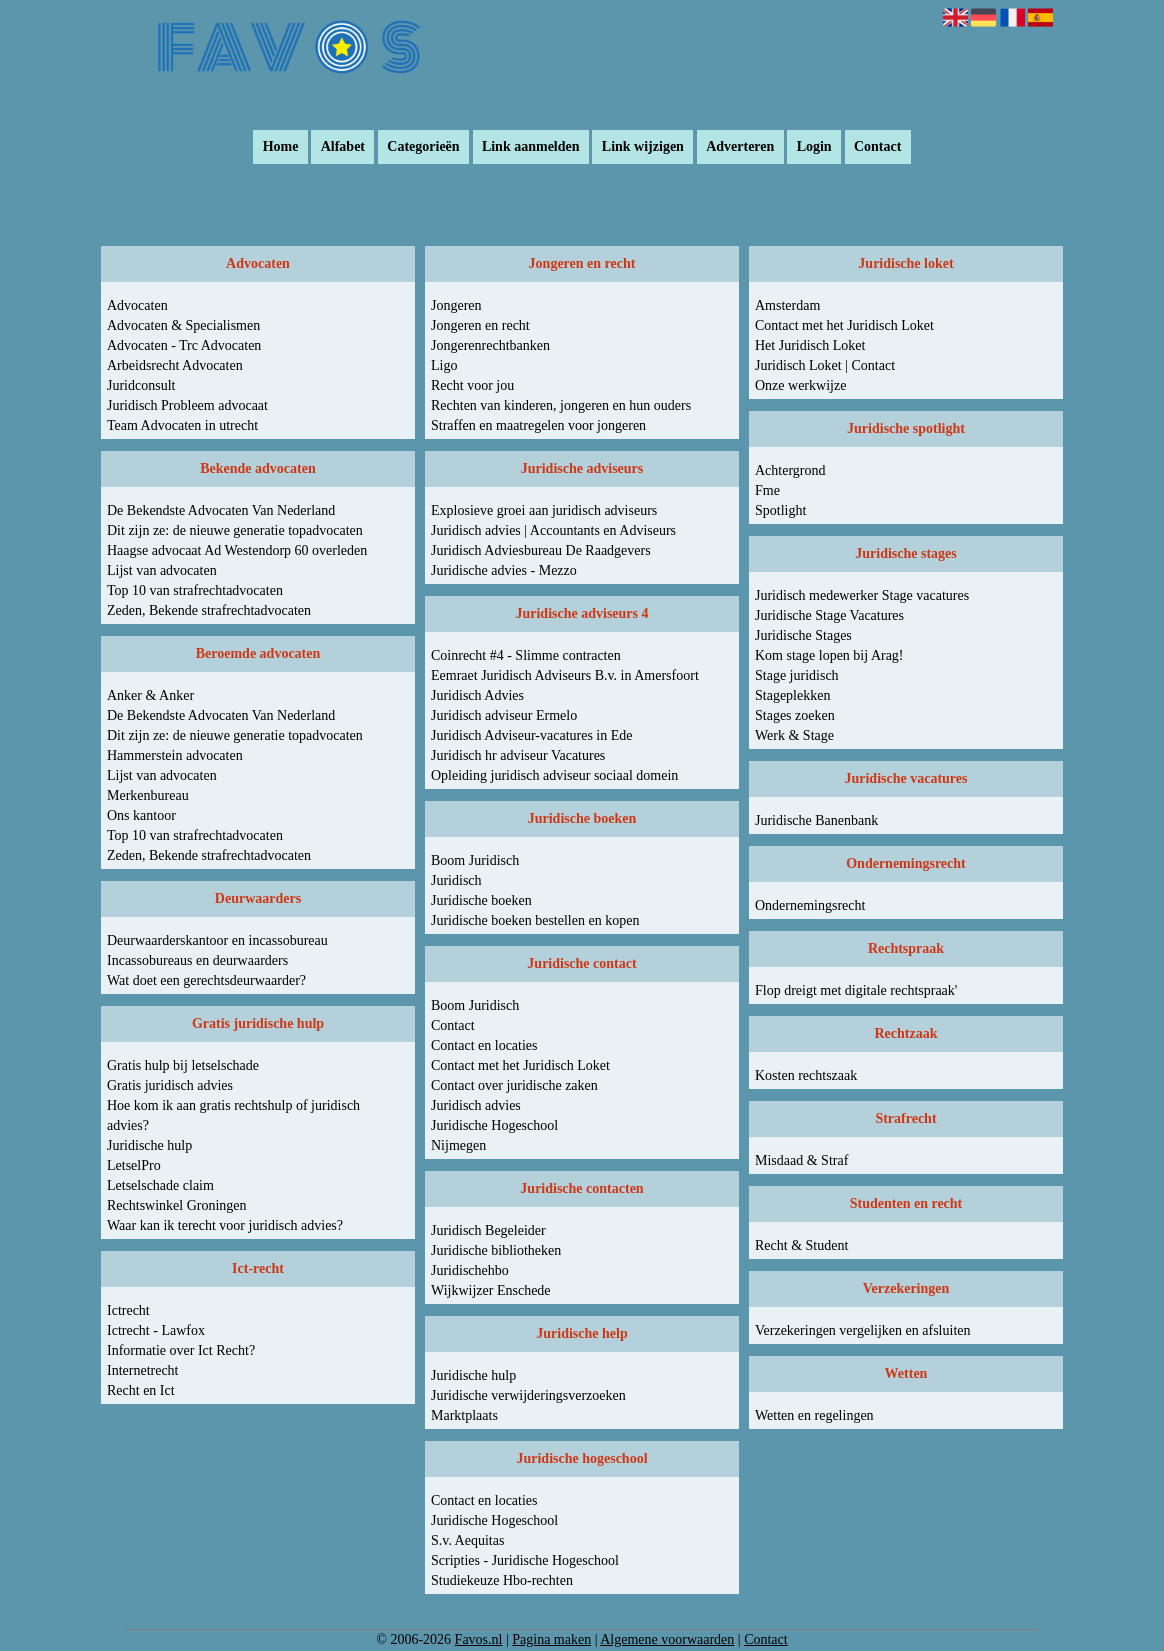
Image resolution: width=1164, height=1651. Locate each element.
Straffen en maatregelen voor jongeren (538, 425)
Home (281, 147)
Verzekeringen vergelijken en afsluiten (862, 1330)
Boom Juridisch (475, 860)
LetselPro (134, 1165)
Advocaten (137, 305)
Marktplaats (464, 1415)
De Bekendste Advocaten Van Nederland (221, 510)
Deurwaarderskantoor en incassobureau (217, 940)
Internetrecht (143, 1370)
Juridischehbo (470, 1270)
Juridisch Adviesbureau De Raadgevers (541, 550)
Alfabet (343, 147)
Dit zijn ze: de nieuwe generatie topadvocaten (235, 530)
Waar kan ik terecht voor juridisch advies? (225, 1225)
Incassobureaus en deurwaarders (197, 960)
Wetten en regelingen (814, 1415)
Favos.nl (479, 1639)
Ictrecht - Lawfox (156, 1330)
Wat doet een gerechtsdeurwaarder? (206, 980)
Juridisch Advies (477, 695)
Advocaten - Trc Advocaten (184, 345)
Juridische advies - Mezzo (504, 570)
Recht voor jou (472, 385)
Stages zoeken (795, 715)
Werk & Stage (794, 735)
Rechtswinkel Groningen (177, 1205)
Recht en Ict (141, 1390)
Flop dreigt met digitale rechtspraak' (856, 990)
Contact (877, 147)
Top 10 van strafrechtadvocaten (195, 590)
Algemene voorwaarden (667, 1639)
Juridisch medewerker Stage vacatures (862, 595)
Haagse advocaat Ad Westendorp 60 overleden (237, 550)
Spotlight (780, 510)
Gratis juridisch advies (170, 1085)
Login (814, 147)
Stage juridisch (797, 675)
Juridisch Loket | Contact (825, 365)
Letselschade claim (160, 1185)
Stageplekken (792, 695)
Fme (767, 490)
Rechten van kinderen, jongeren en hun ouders (561, 405)
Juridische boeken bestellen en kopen (535, 920)
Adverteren (740, 147)
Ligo (444, 365)
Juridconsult (141, 385)
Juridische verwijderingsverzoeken (528, 1395)
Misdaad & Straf (801, 1160)
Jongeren (456, 305)
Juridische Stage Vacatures (829, 615)
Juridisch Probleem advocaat (187, 405)
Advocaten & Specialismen (183, 325)
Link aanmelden (531, 147)
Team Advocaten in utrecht (182, 425)
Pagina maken (551, 1639)
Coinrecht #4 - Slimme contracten (526, 655)
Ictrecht (128, 1310)
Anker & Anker (150, 695)
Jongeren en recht (480, 325)
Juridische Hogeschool (494, 1125)
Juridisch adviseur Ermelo (504, 715)
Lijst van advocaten (162, 570)
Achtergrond (790, 470)
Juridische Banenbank (816, 820)
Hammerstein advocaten (175, 755)
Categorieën (423, 147)
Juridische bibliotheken (496, 1250)
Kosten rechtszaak (806, 1075)
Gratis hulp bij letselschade (183, 1065)
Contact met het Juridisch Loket (520, 1065)
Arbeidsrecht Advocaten (175, 365)
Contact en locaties (484, 1045)
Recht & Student (801, 1245)
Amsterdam (787, 305)
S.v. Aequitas (467, 1540)
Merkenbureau (148, 795)
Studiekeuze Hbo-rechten (502, 1580)
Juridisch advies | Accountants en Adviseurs (553, 530)
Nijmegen (458, 1145)
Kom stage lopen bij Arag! (829, 655)
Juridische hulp (149, 1145)
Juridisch (456, 880)
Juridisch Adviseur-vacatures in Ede (532, 735)
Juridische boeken (481, 900)
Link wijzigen (643, 147)
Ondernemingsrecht (810, 905)
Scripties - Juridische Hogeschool (525, 1560)
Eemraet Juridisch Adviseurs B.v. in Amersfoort (565, 675)
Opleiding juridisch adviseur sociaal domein (554, 775)
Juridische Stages (803, 635)
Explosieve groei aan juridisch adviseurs (544, 510)
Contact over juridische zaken (514, 1085)
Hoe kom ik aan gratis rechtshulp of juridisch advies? (233, 1115)
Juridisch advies (476, 1105)
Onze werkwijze (800, 385)
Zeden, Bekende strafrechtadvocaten (209, 610)
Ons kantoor (141, 815)
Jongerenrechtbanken (490, 345)
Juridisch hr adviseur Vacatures (518, 755)
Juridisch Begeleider (488, 1230)
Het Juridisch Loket (810, 345)
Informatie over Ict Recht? (181, 1350)
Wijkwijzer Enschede (491, 1290)
